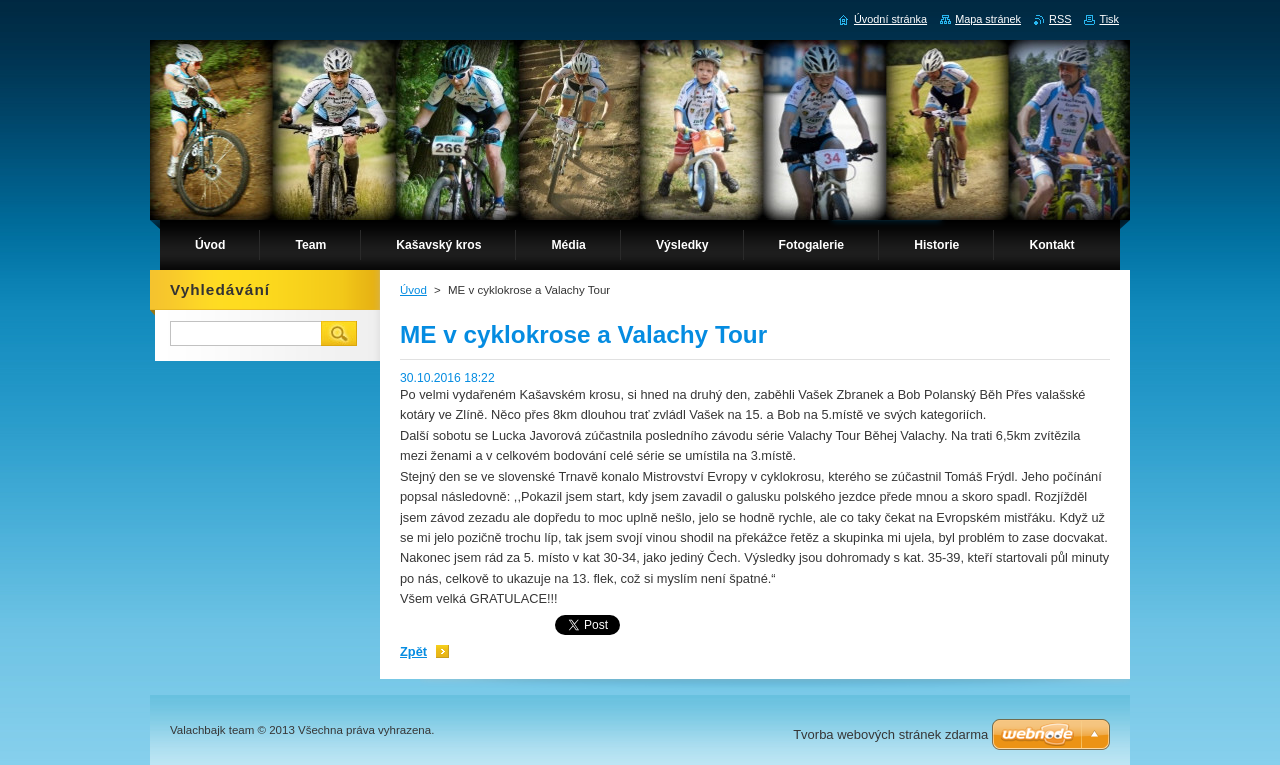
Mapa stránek (988, 19)
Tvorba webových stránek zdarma (890, 734)
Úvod (413, 290)
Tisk (1109, 19)
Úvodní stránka (890, 19)
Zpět (413, 651)
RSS (1060, 19)
